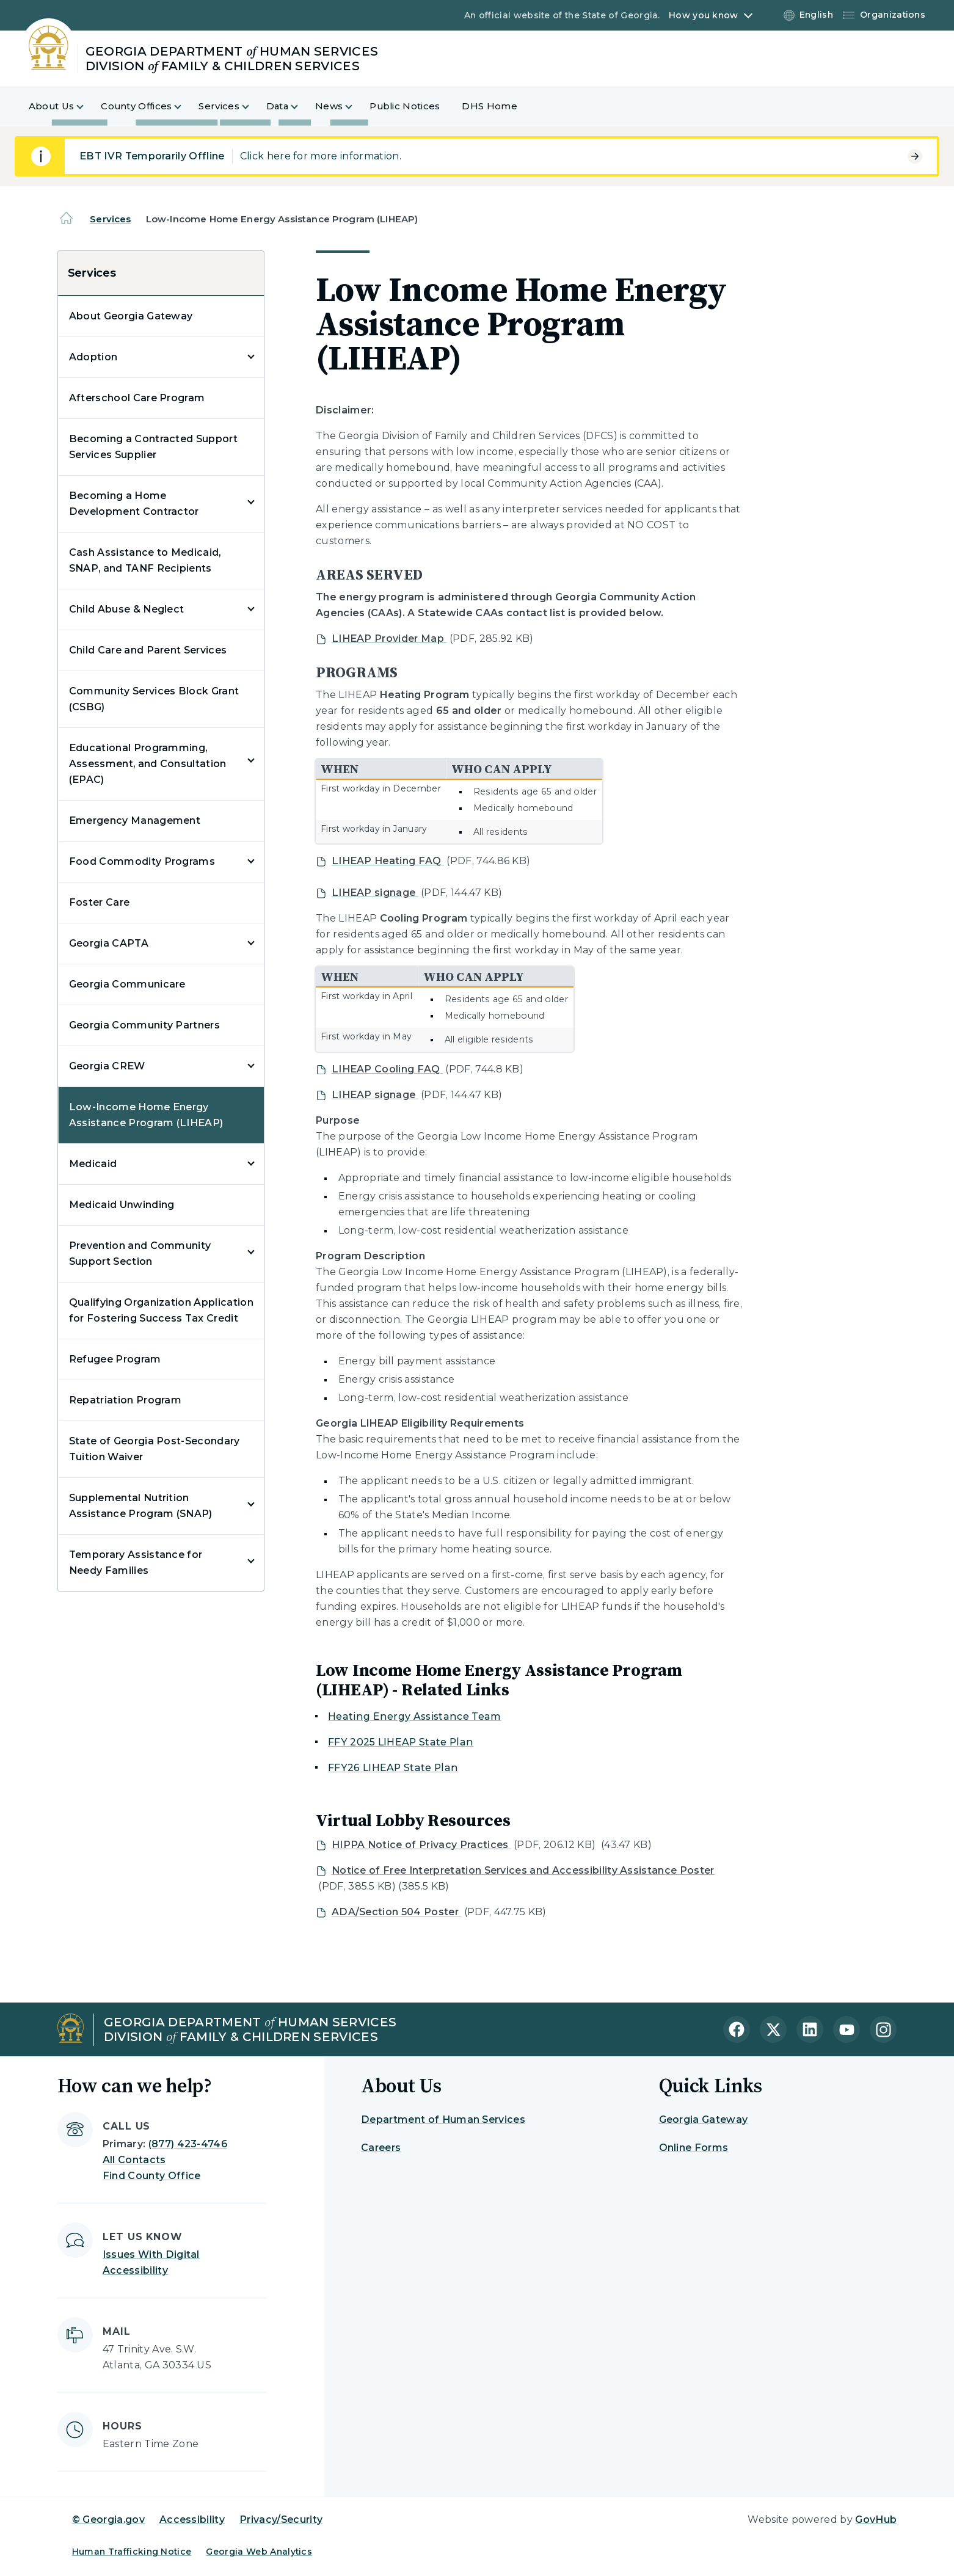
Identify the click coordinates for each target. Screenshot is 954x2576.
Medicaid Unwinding (122, 1204)
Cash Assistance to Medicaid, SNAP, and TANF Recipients (145, 560)
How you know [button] (703, 15)
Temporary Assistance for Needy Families (136, 1562)
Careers (381, 2147)
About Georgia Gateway (131, 316)
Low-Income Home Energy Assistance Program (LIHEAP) (146, 1115)
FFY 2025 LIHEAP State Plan (400, 1742)
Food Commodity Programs (142, 861)
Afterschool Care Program (137, 398)
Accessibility (192, 2519)
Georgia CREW (107, 1066)
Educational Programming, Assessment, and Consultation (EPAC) (148, 763)
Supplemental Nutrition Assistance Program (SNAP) (141, 1505)
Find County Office (152, 2175)
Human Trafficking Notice (132, 2551)
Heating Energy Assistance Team (414, 1716)
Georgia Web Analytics (259, 2551)
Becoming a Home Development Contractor (134, 503)
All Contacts (134, 2160)
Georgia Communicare (127, 984)
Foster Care (99, 902)
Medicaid (93, 1164)
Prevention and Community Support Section (140, 1253)
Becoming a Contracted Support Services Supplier (153, 446)
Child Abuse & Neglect (126, 609)
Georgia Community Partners (144, 1025)
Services (110, 219)
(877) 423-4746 (187, 2144)
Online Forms (694, 2147)
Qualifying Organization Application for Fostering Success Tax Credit (161, 1310)
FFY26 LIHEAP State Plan (393, 1768)
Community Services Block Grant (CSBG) (154, 699)
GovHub (876, 2519)
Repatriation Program (125, 1400)
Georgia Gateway (703, 2119)
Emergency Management (134, 820)
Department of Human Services (443, 2119)
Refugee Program (115, 1359)
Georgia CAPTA (108, 943)
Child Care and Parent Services (148, 650)
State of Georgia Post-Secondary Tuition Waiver (154, 1449)
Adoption (93, 357)
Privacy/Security (280, 2519)
